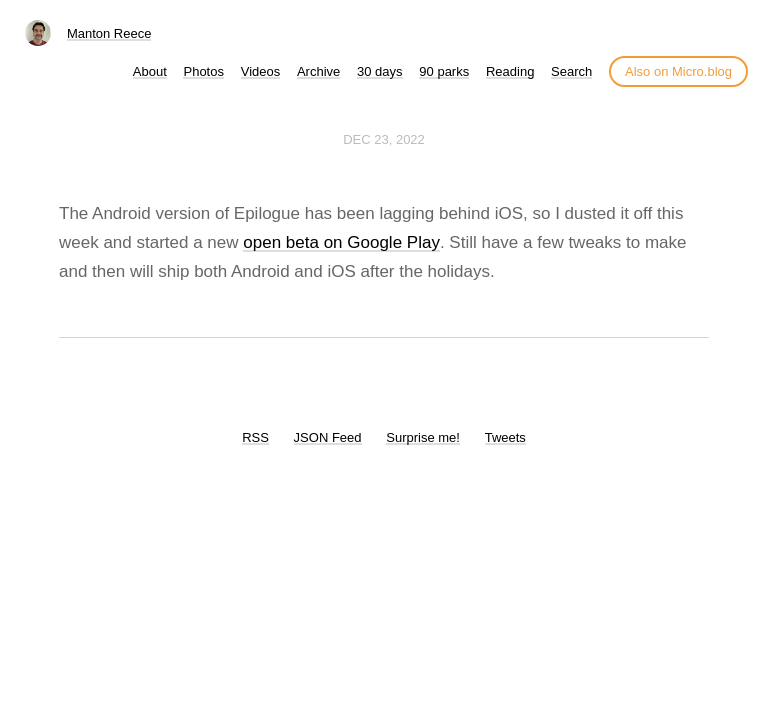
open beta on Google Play (341, 242)
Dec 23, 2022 (384, 139)
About (150, 71)
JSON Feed (328, 437)
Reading (510, 71)
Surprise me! (423, 437)
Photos (203, 71)
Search (571, 71)
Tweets (505, 437)
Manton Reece (109, 33)
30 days (380, 71)
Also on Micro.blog (678, 71)
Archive (318, 71)
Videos (261, 71)
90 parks (444, 71)
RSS (255, 437)
